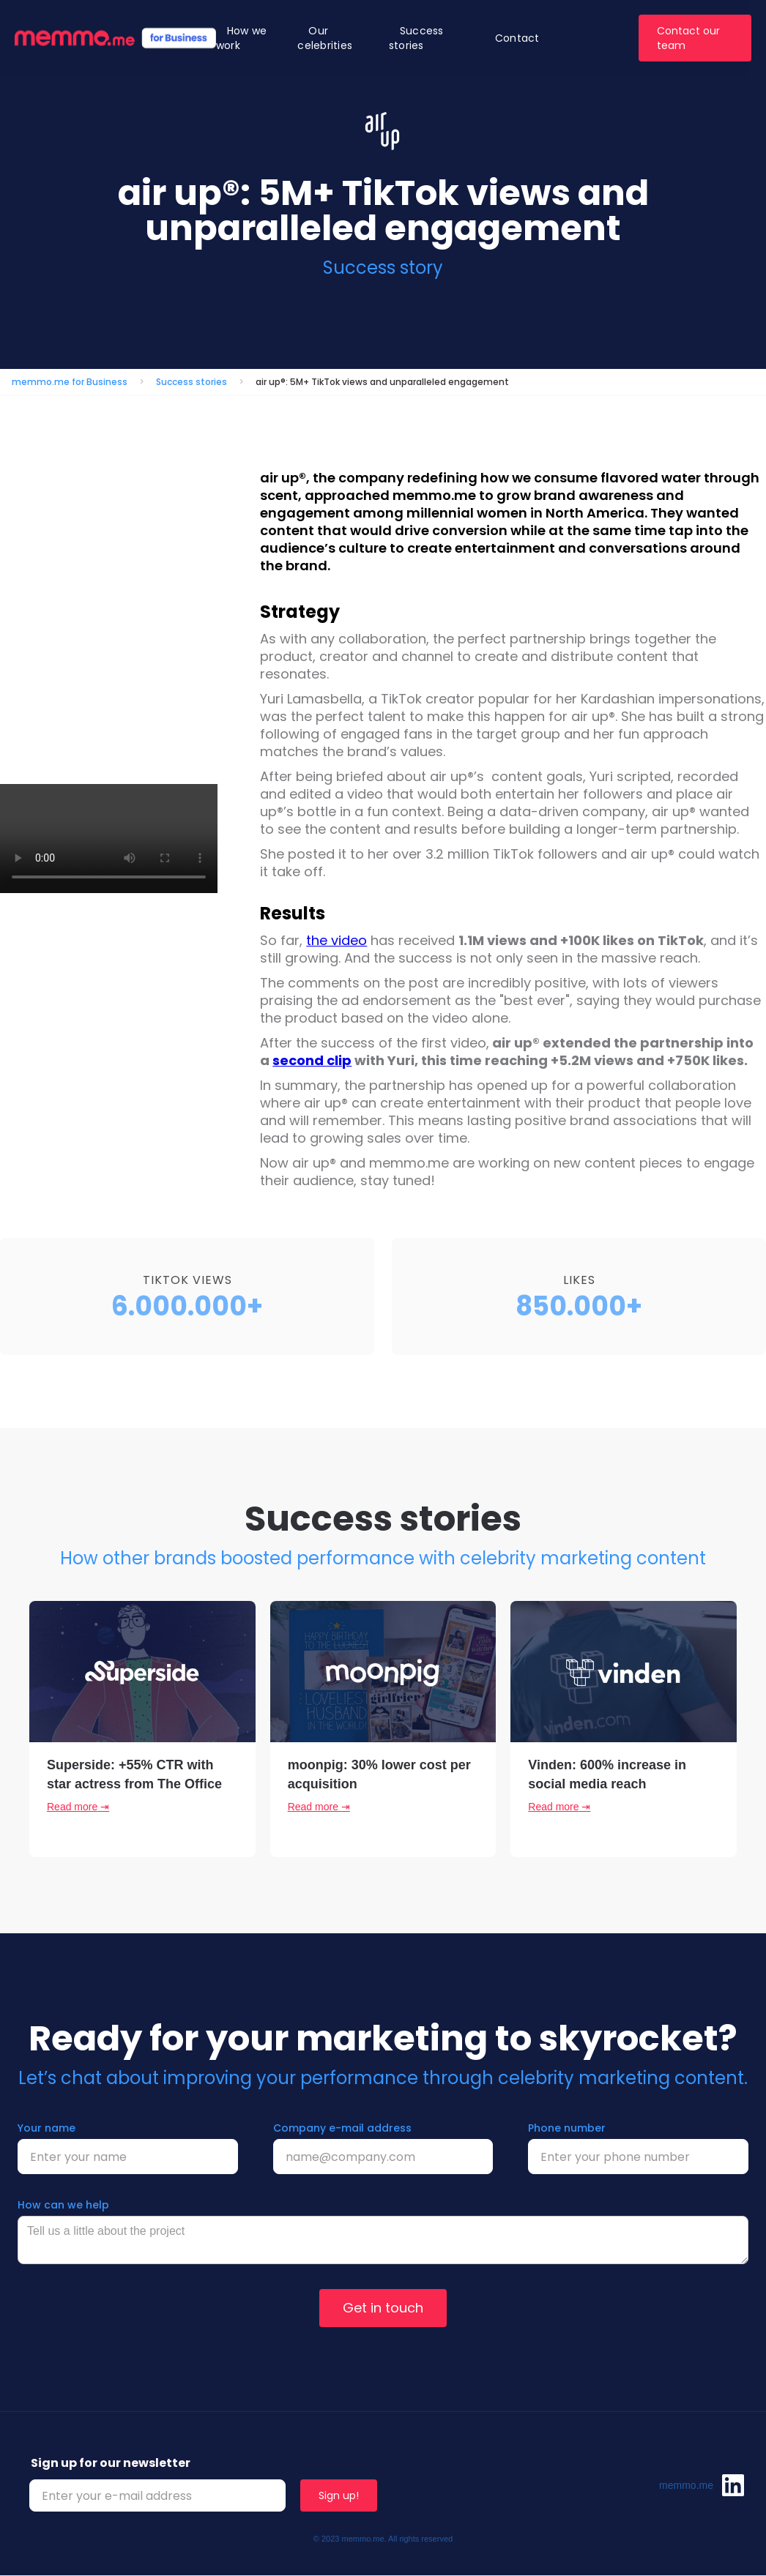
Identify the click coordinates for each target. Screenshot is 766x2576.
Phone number (567, 2128)
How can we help (63, 2205)
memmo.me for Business (69, 382)
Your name (46, 2128)
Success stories (416, 38)
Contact (517, 38)
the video (336, 940)
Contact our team (688, 38)
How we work (241, 38)
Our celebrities (324, 38)
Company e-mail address (342, 2128)
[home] (115, 37)
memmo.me (686, 2485)
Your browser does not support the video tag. (108, 838)
